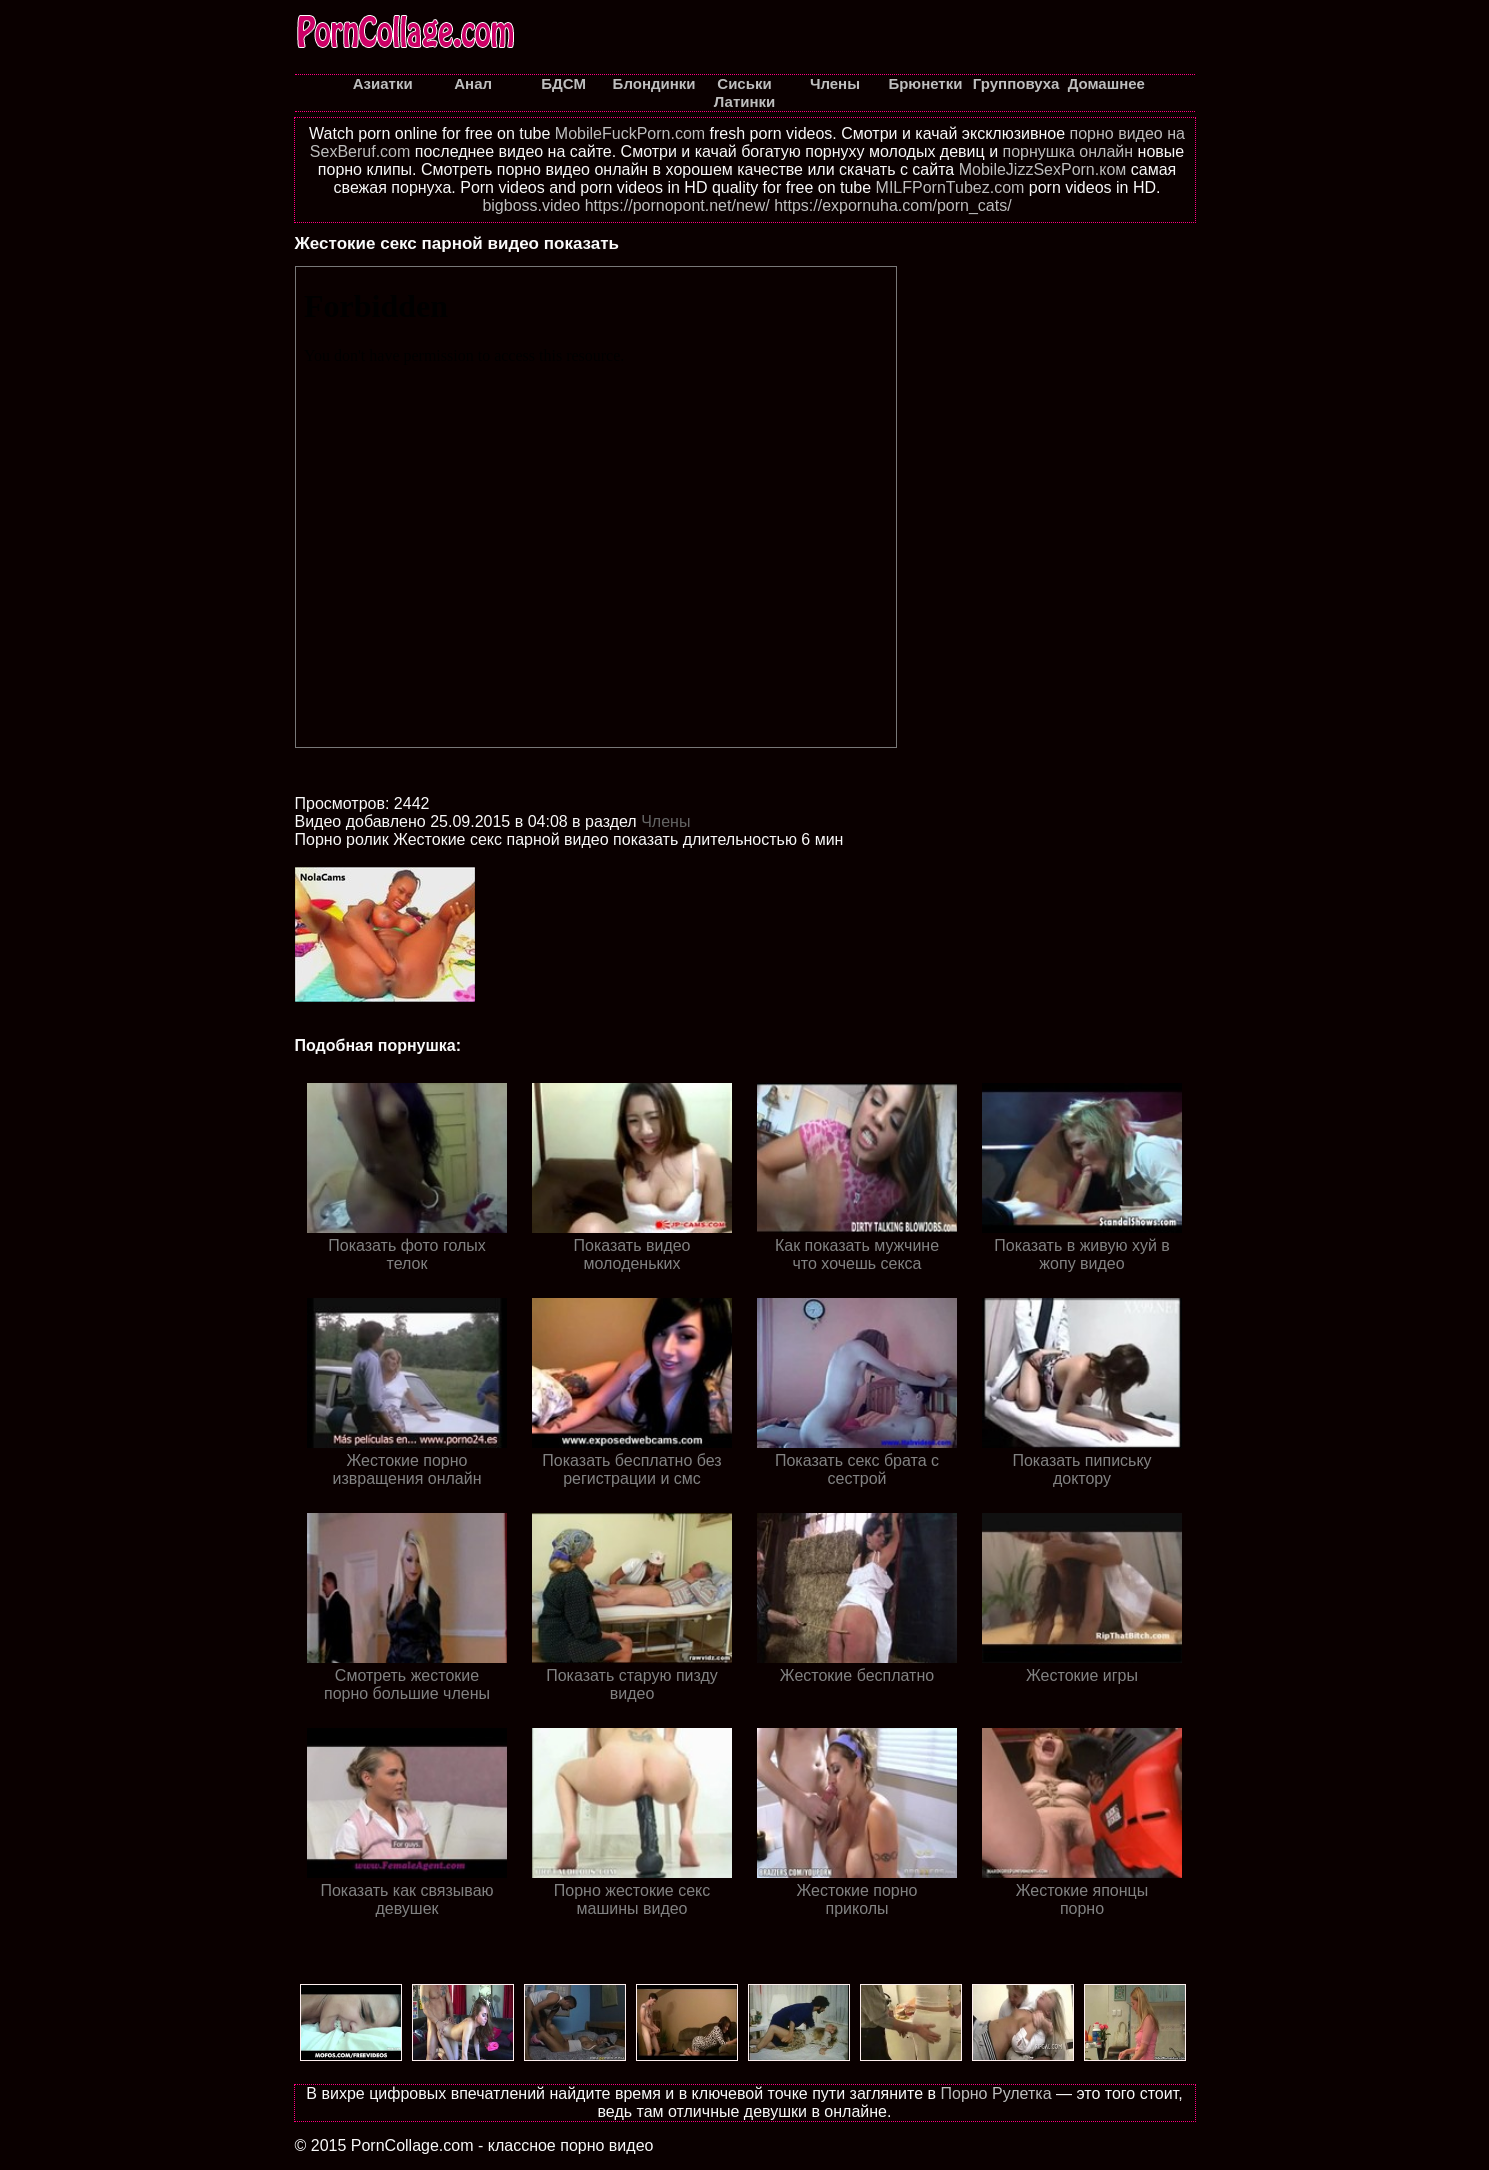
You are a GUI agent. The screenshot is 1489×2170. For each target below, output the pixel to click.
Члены (665, 821)
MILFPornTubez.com (950, 187)
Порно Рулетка (995, 2093)
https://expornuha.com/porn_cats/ (892, 205)
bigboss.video (531, 205)
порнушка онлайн (1068, 151)
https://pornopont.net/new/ (677, 205)
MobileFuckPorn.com (630, 133)
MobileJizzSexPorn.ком (1043, 169)
